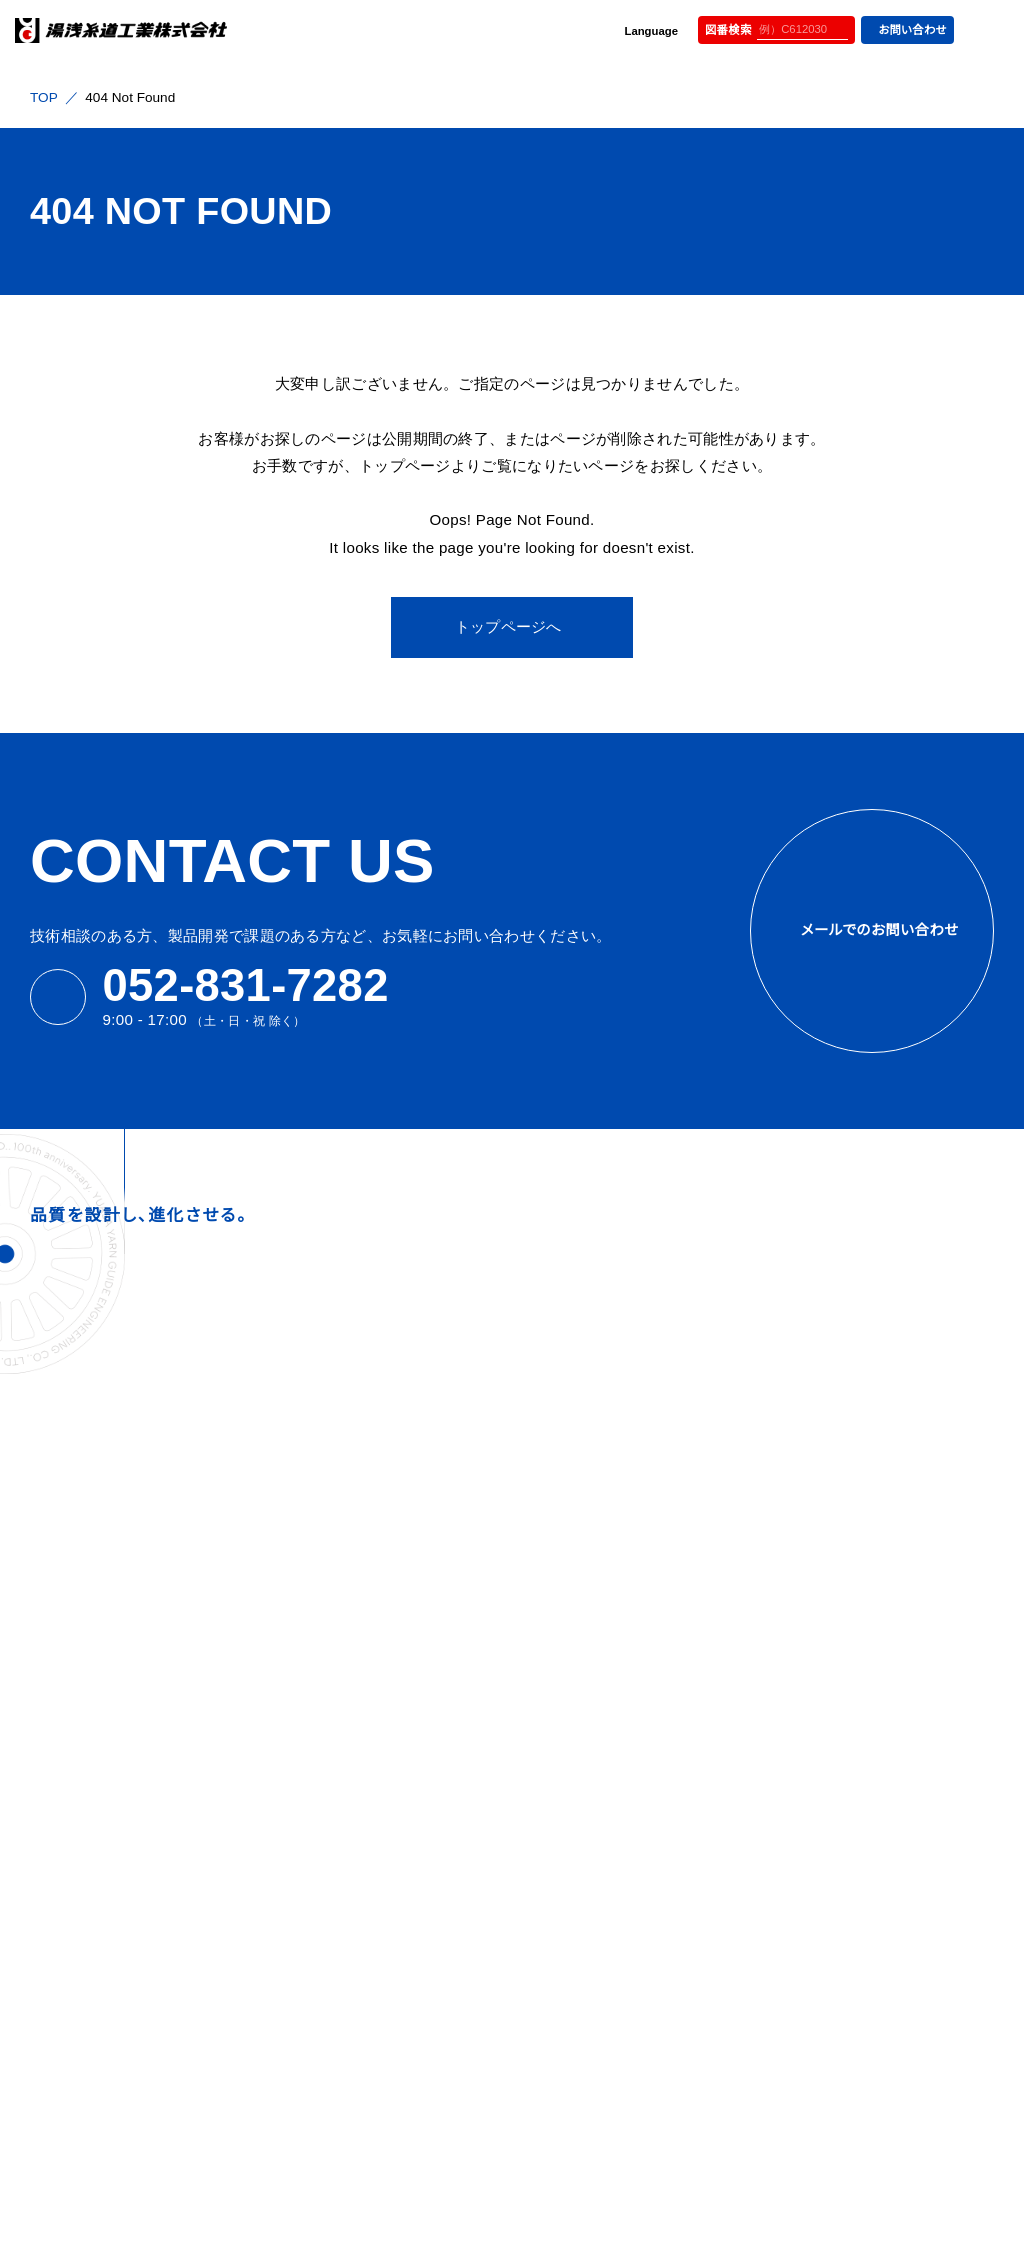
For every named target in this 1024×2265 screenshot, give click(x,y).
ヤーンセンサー (807, 1925)
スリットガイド (803, 1605)
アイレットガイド (808, 1818)
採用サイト (550, 1256)
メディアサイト (714, 1256)
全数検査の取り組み (608, 1665)
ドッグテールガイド (816, 1552)
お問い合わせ (905, 30)
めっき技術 (580, 1718)
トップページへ (508, 626)
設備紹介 (575, 1507)
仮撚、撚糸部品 (807, 2005)
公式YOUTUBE (892, 1256)
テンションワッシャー (823, 1872)
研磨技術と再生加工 (608, 1638)
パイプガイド (799, 1792)
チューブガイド (804, 1845)
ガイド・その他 (803, 1712)
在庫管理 (575, 1745)
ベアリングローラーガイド (837, 1738)
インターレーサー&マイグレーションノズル (876, 1462)
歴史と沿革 (581, 1533)
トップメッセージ (595, 1454)
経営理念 (575, 1427)
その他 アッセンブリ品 (826, 1978)
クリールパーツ (807, 1685)
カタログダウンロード (608, 1902)
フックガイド (798, 1579)
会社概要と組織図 (601, 1480)
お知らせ (565, 1845)
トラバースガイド (810, 1499)
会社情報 (573, 1394)
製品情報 (788, 1394)
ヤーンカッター (806, 1951)
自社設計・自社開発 (605, 1691)
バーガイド (794, 1765)
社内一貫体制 (589, 1612)
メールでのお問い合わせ (871, 930)
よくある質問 (578, 1816)
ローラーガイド (806, 1659)
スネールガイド (806, 1525)
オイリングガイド (810, 1427)
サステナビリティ (591, 1788)
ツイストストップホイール (835, 1632)
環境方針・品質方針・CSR (606, 1941)
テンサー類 (796, 1898)
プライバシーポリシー (607, 1981)
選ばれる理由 (590, 1579)
